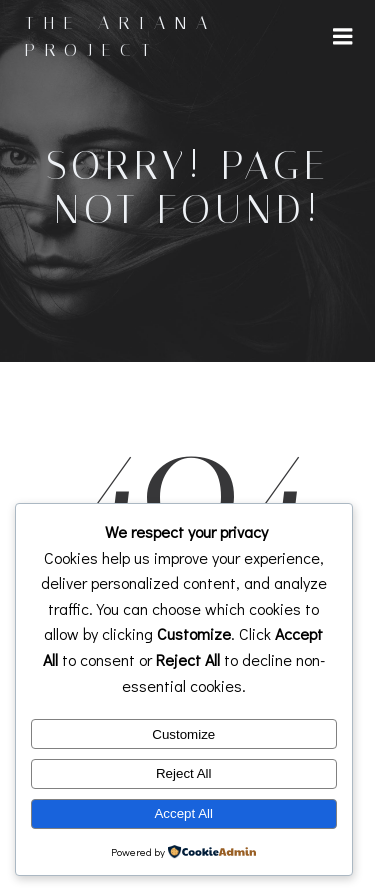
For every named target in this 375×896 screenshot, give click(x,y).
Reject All (184, 773)
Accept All (183, 813)
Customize (183, 734)
